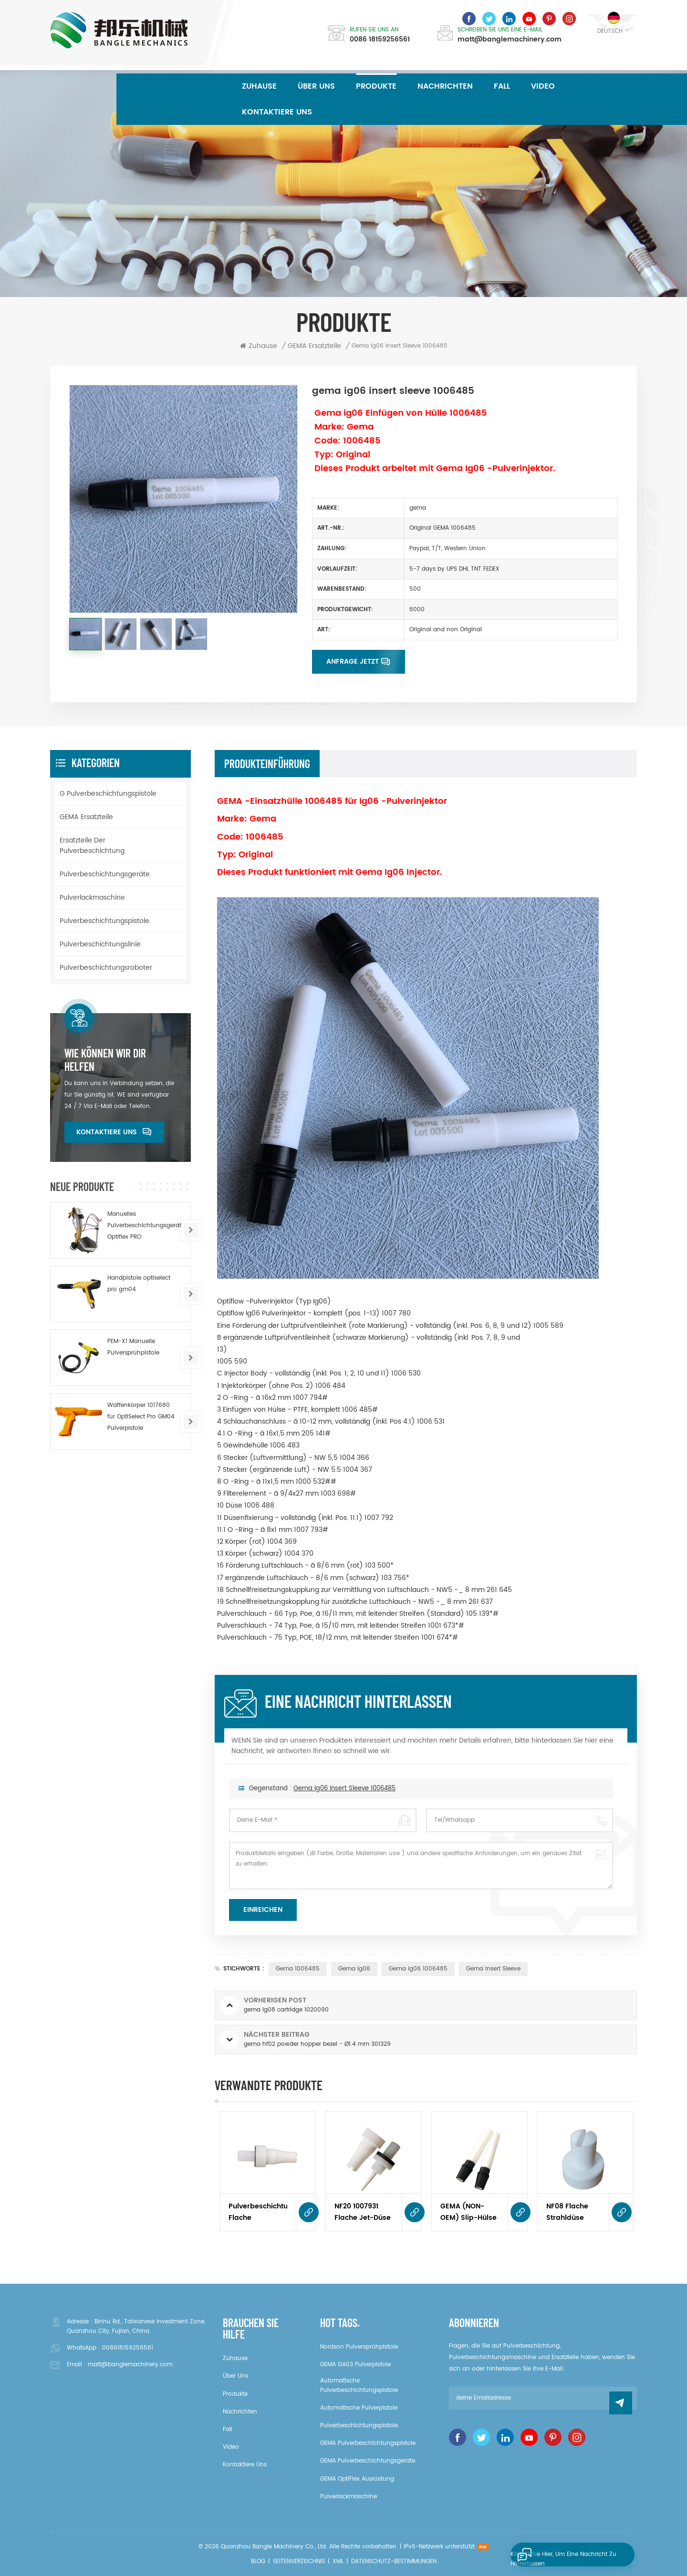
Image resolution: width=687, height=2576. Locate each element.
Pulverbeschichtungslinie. (101, 944)
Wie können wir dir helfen (105, 1060)
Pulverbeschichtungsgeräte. (105, 874)
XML (338, 2561)
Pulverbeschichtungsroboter (106, 967)
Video (543, 86)
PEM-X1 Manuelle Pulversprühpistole (133, 1347)
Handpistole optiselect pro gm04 (138, 1283)
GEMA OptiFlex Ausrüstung (357, 2479)
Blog (258, 2561)
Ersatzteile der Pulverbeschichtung (92, 845)
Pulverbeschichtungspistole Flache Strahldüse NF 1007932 (258, 2212)
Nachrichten (445, 86)
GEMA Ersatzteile (86, 816)
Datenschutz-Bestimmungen (394, 2561)
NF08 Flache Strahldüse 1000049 (567, 2212)
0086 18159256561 (380, 39)
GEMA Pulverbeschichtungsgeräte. (368, 2460)
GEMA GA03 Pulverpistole (355, 2364)
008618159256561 (127, 2347)
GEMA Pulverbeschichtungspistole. (368, 2443)
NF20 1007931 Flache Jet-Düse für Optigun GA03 (362, 2212)
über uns (316, 86)
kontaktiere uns (277, 112)
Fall (502, 86)
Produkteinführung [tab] (267, 763)
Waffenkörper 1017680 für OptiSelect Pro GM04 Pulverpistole (141, 1417)
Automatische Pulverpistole (358, 2407)
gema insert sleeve (493, 1968)
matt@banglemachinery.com (510, 39)
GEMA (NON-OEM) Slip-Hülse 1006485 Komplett (468, 2212)
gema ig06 (354, 1968)
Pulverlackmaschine (92, 897)
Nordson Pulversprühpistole (359, 2346)
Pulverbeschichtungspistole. (105, 920)
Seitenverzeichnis (299, 2561)
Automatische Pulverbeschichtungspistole (359, 2385)
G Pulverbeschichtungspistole (108, 793)
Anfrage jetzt (352, 661)
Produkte (376, 86)
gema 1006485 (298, 1968)
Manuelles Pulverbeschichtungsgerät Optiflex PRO (144, 1226)
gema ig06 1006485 (418, 1968)
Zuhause (259, 86)
